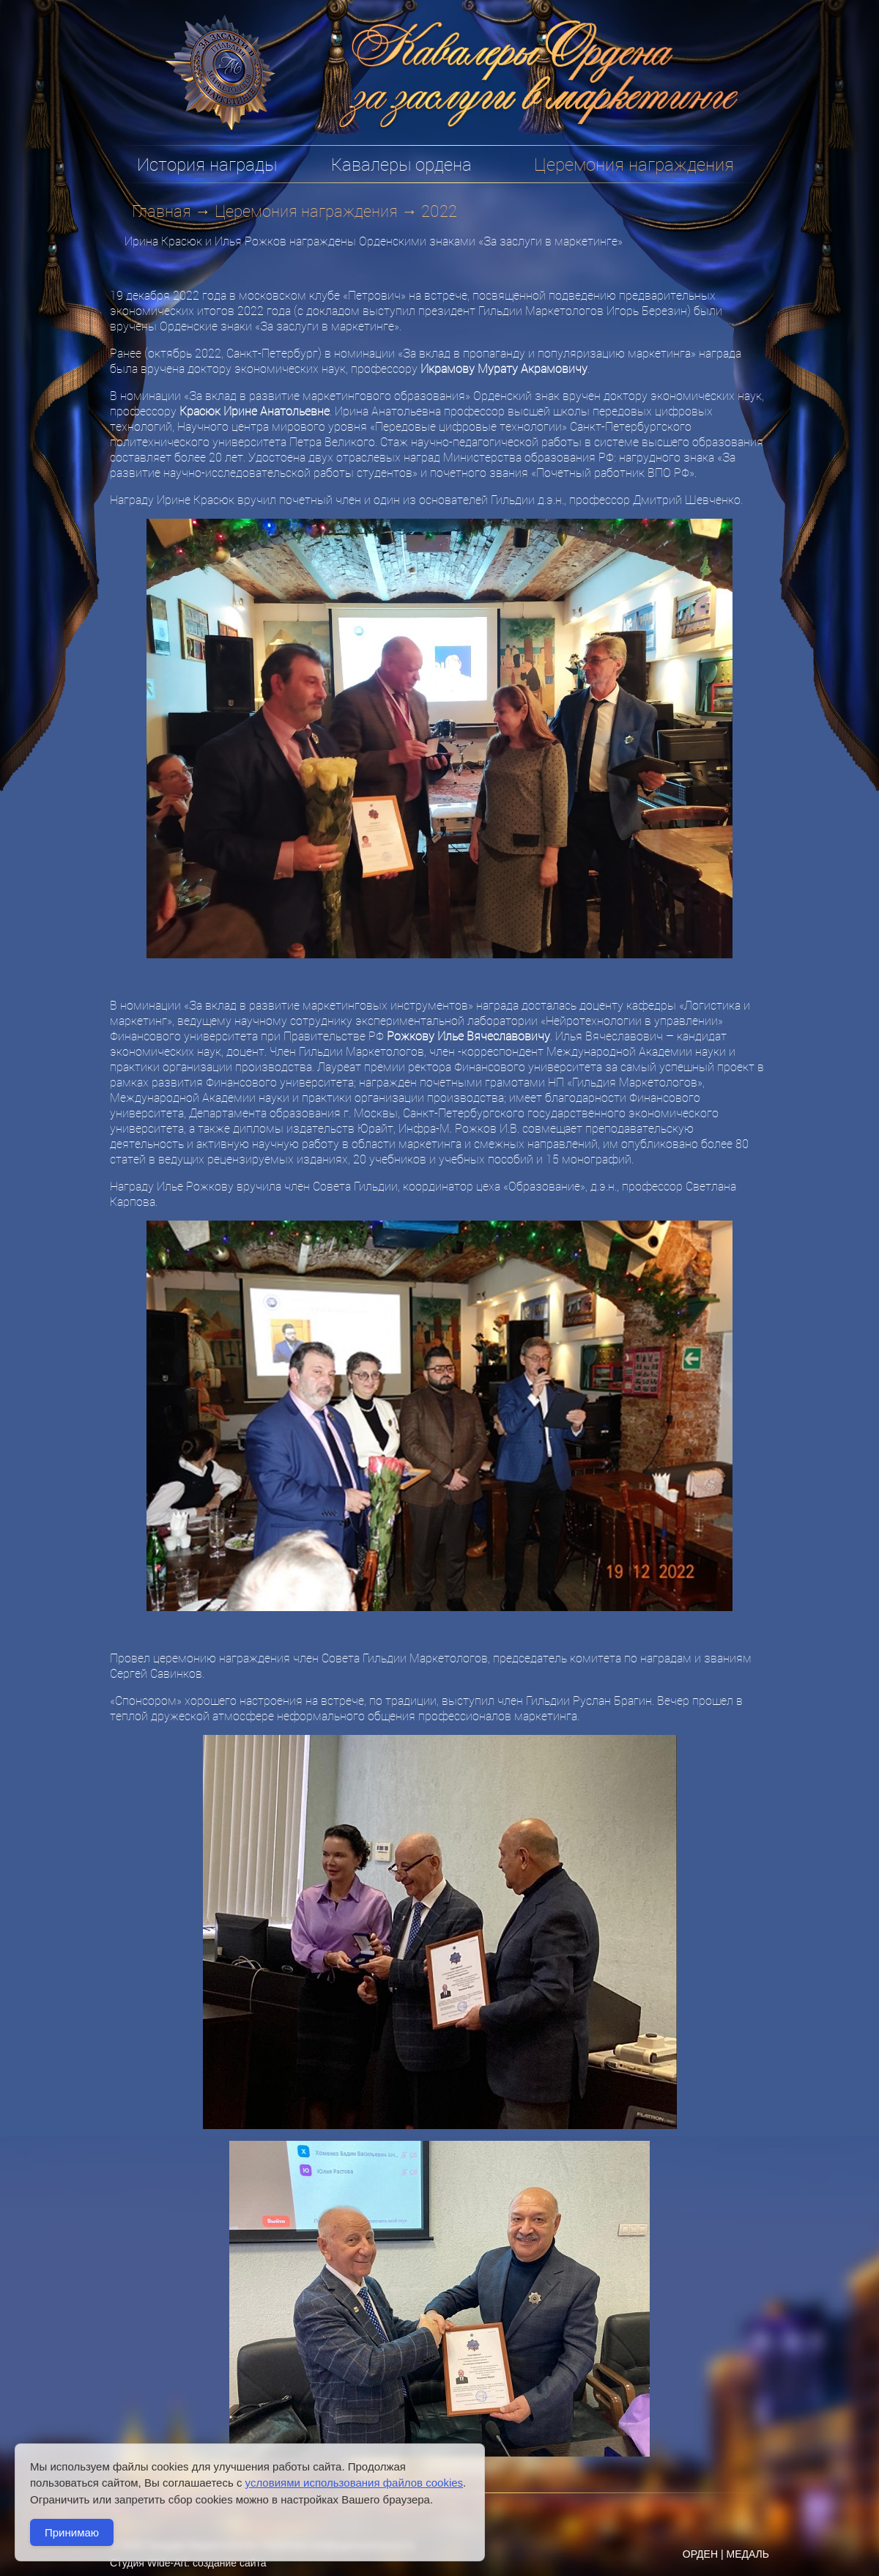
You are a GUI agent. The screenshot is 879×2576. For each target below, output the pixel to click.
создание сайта (230, 2563)
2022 (439, 210)
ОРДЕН (700, 2554)
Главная (161, 210)
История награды (207, 164)
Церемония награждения (306, 210)
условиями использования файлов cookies (354, 2482)
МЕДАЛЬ (747, 2554)
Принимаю (72, 2532)
